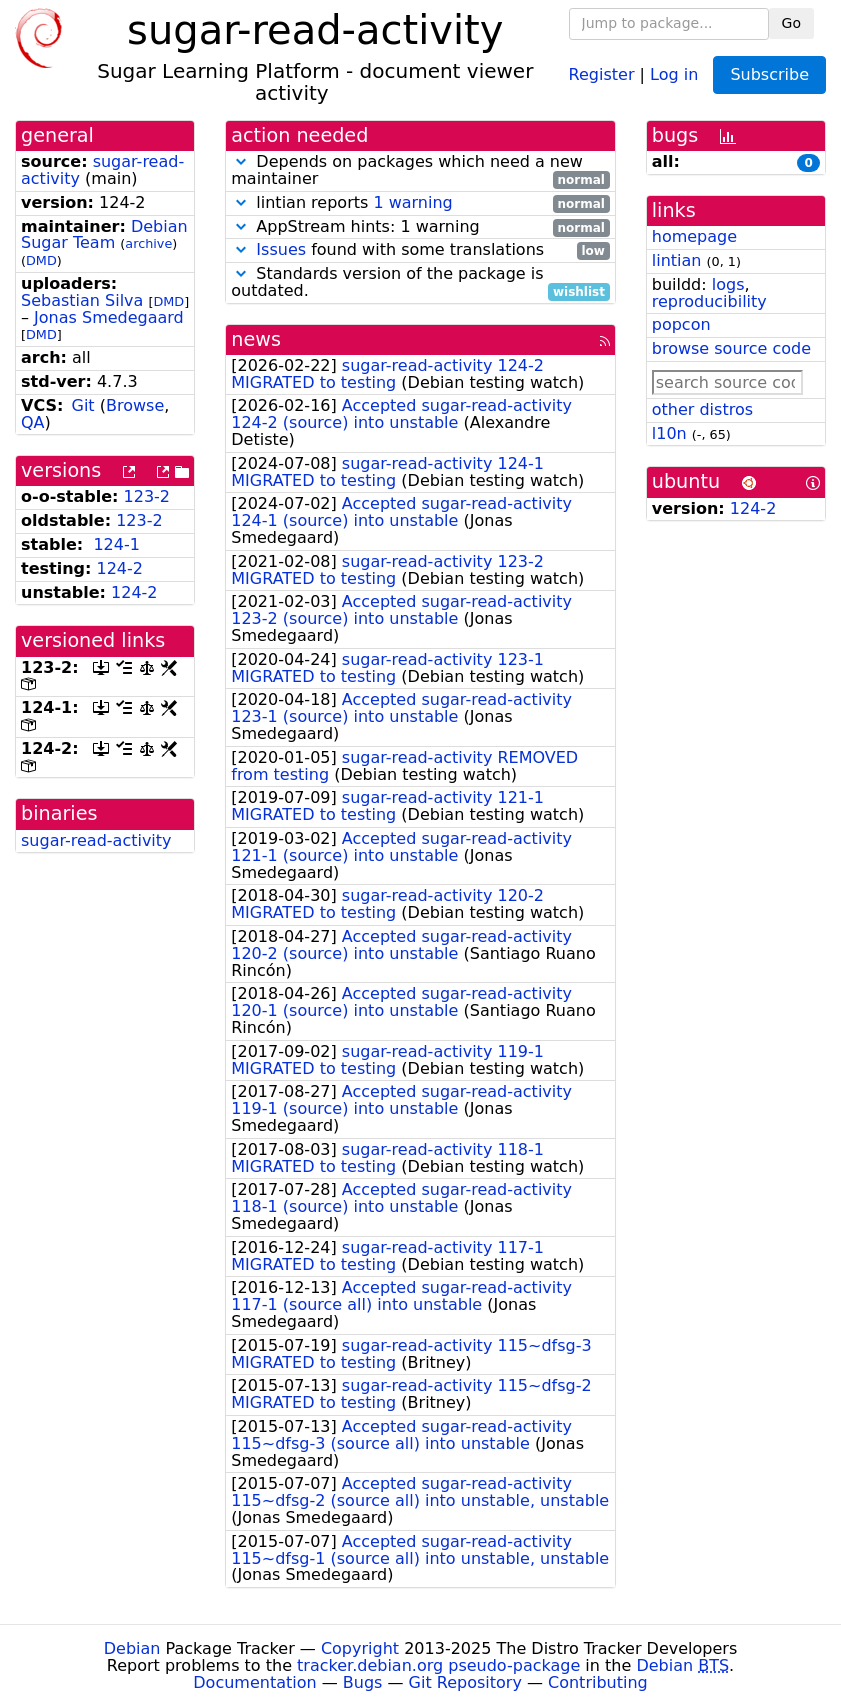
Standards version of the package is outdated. (420, 283)
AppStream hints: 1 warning (420, 227)
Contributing (598, 1682)
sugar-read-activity (96, 840)
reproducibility (709, 301)
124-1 (116, 544)
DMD (41, 260)
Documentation (254, 1682)
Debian (132, 1648)
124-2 (120, 568)
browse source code (731, 348)
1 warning (412, 202)
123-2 (147, 496)
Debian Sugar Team (104, 235)
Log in (674, 73)
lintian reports (420, 203)
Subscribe (769, 74)
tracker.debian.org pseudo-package (438, 1665)
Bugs (363, 1682)
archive (148, 243)
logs (728, 284)
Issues (281, 249)
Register (602, 73)
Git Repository (465, 1682)
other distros (702, 409)
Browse (135, 405)
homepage (694, 236)
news (256, 339)
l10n (669, 433)
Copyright (360, 1648)
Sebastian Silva (82, 300)
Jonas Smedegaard (109, 317)
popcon (681, 324)
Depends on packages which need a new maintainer (420, 171)
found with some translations (420, 250)
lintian (677, 260)
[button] (241, 161)
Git (83, 405)
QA (33, 422)
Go (791, 23)
